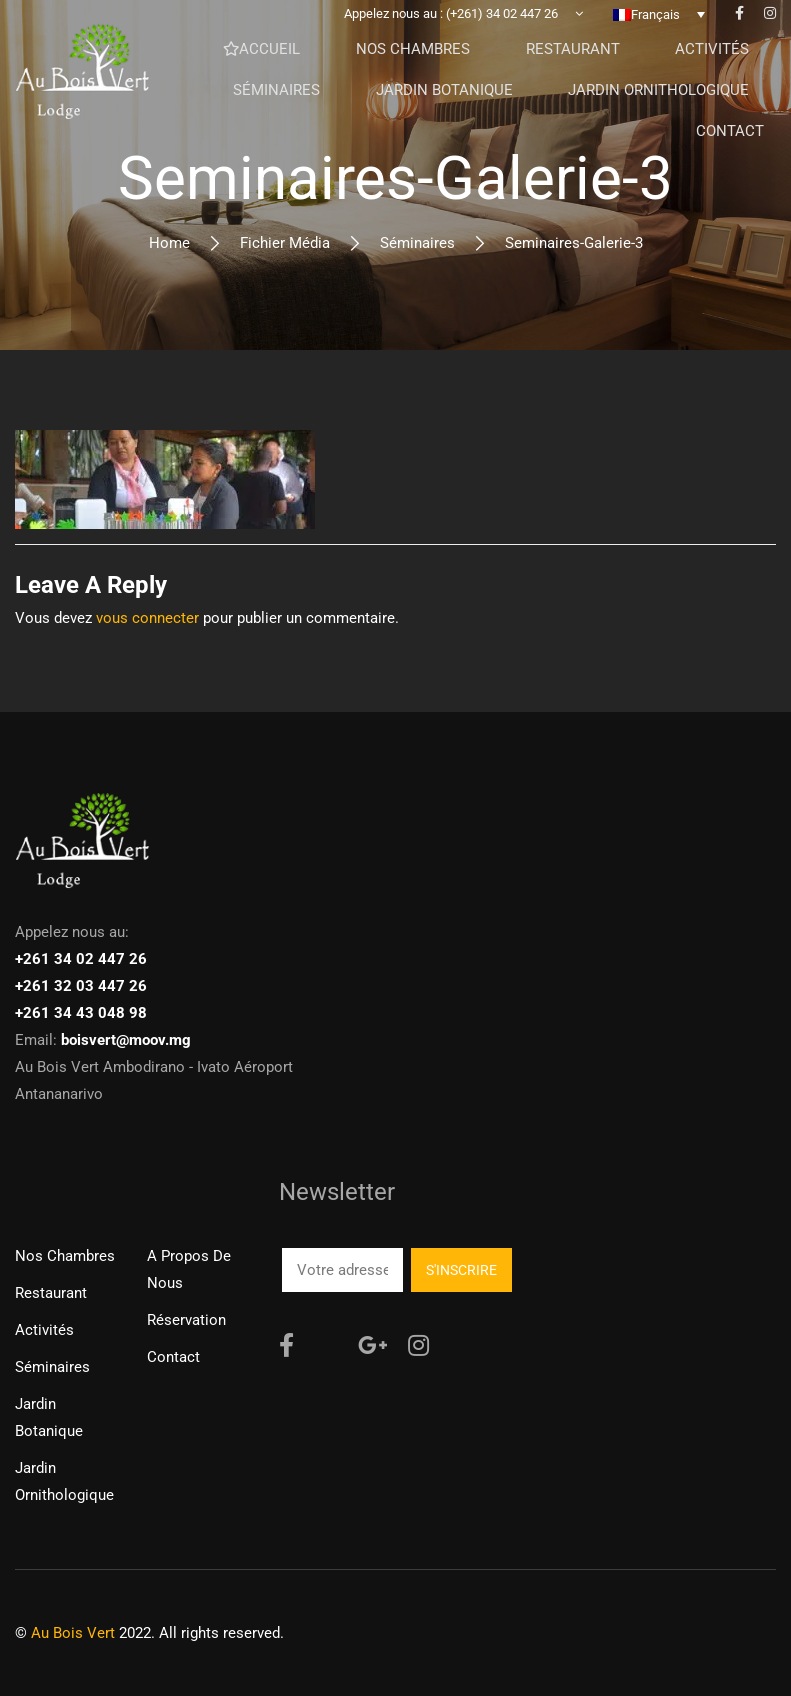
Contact (173, 1357)
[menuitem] (659, 29)
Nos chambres (65, 1256)
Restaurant (51, 1293)
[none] (659, 29)
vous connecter (147, 618)
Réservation (186, 1320)
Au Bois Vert (73, 1633)
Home (169, 243)
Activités (44, 1330)
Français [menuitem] (655, 29)
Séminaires (417, 243)
